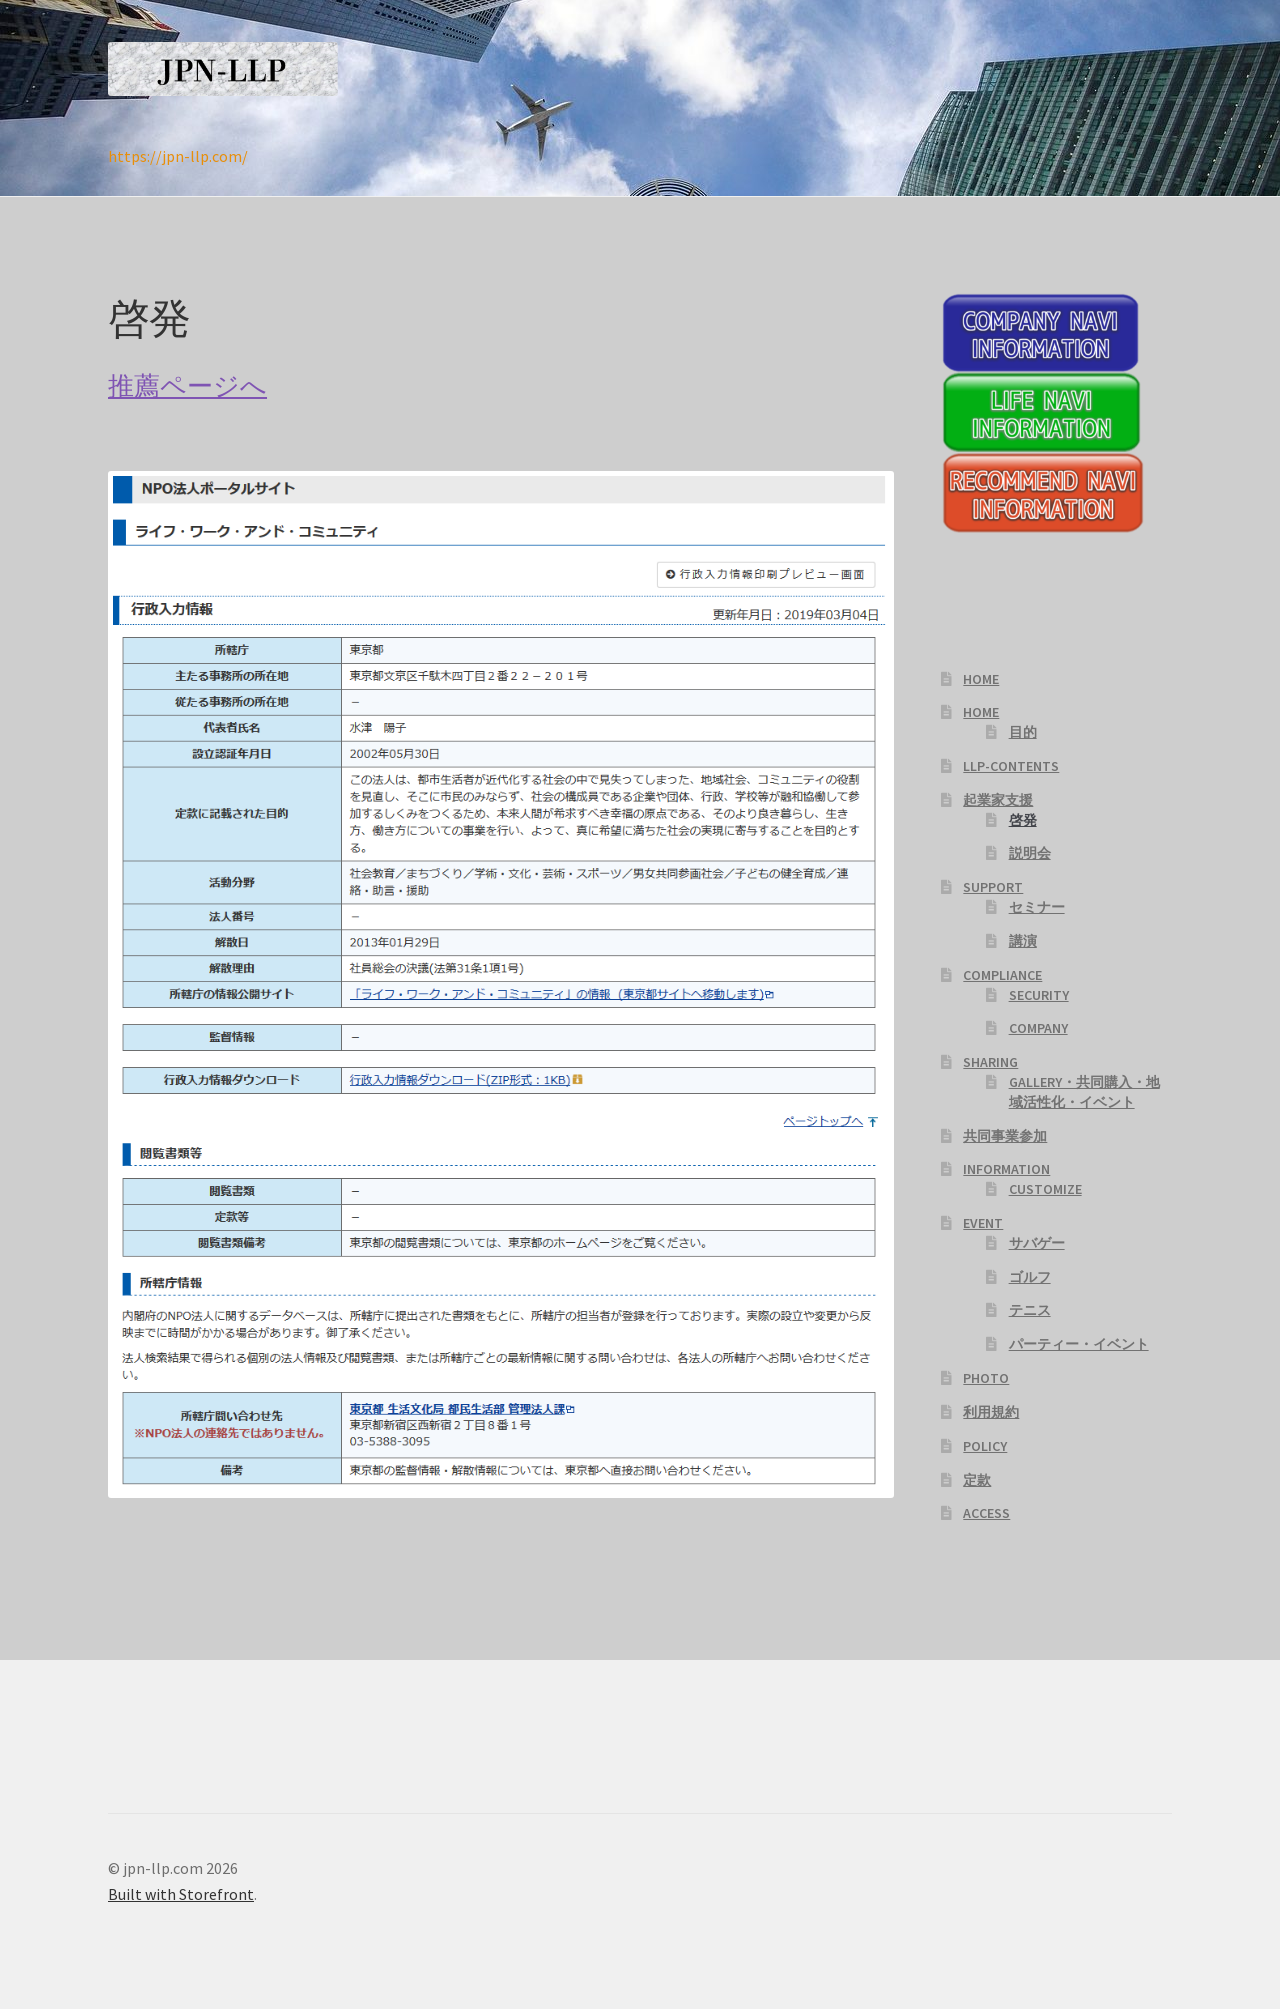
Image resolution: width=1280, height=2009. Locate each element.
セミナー (1037, 907)
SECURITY (1039, 995)
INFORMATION (1006, 1169)
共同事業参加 (1005, 1136)
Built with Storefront (181, 1894)
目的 (1023, 732)
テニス (1030, 1310)
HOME (981, 679)
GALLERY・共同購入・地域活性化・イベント (1084, 1092)
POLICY (985, 1446)
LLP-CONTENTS (1011, 766)
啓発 (1023, 820)
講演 (1023, 941)
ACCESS (986, 1513)
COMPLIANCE (1002, 975)
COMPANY (1038, 1028)
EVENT (983, 1223)
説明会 (1030, 853)
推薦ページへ (187, 386)
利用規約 (991, 1412)
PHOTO (986, 1378)
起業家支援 (998, 800)
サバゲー (1037, 1243)
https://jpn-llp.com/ (178, 156)
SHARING (990, 1062)
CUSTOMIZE (1045, 1189)
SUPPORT (993, 887)
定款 (977, 1480)
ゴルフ (1030, 1277)
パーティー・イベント (1079, 1344)
